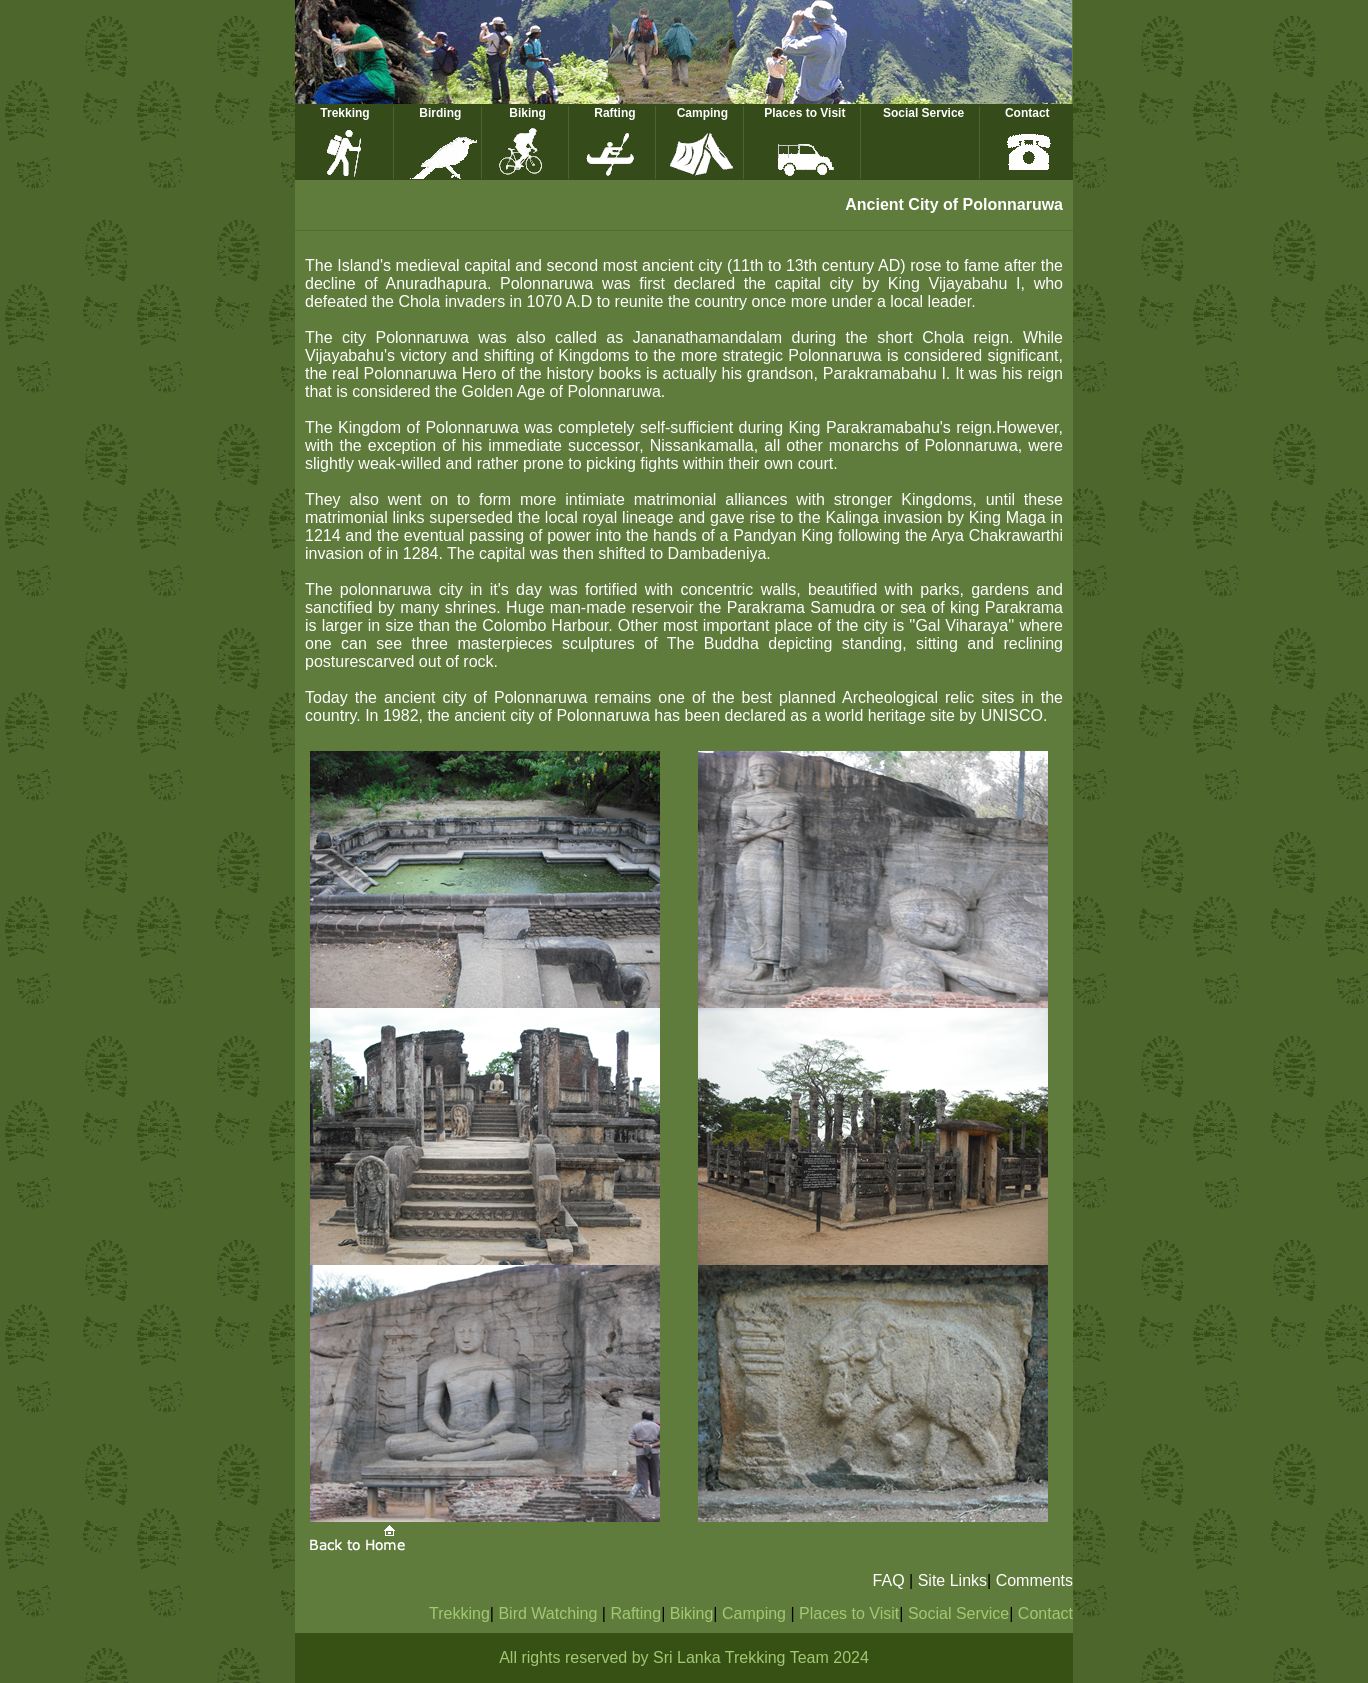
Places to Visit (804, 113)
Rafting (614, 113)
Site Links (952, 1580)
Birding (440, 113)
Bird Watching (549, 1613)
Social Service (923, 113)
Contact (1027, 113)
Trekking (344, 113)
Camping (702, 113)
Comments (1034, 1580)
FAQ (889, 1580)
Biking (527, 113)
